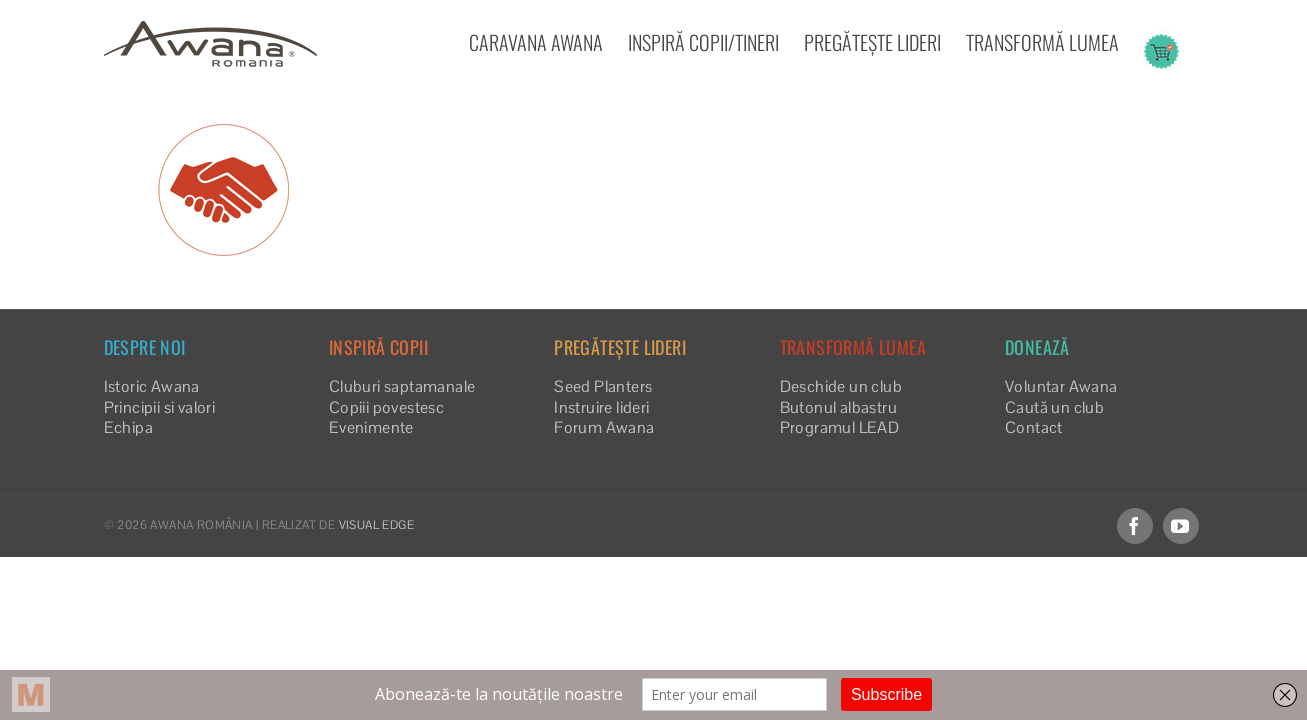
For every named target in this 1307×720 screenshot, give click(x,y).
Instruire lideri (601, 407)
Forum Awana (604, 427)
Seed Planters (603, 386)
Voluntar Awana (1061, 386)
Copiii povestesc (386, 407)
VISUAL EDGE (376, 525)
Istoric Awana (152, 386)
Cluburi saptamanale (402, 386)
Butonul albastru (838, 407)
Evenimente (371, 427)
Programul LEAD (840, 427)
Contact (1034, 427)
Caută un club (1054, 407)
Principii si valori (160, 407)
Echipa (128, 427)
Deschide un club (841, 386)
